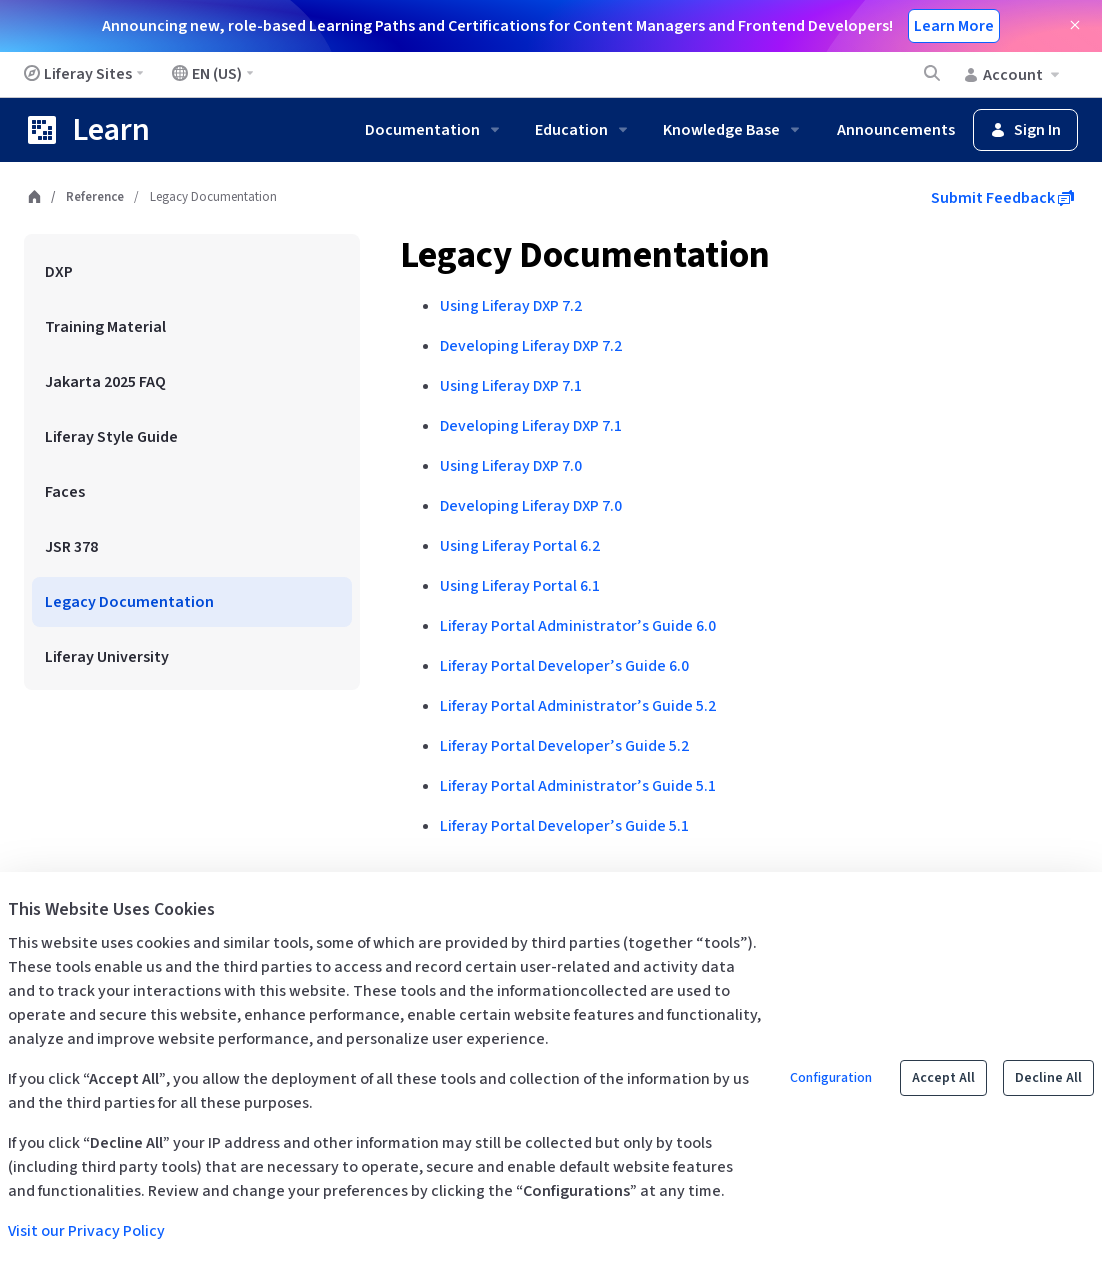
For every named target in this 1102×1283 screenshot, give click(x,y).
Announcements (896, 130)
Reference (95, 197)
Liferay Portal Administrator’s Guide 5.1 (578, 786)
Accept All (943, 1078)
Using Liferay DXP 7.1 (511, 386)
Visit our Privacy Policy (86, 1231)
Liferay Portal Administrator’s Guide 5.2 (578, 706)
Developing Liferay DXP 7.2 (531, 346)
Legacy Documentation (585, 255)
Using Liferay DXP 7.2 (511, 306)
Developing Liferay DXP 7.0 (531, 506)
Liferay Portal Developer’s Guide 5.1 (564, 826)
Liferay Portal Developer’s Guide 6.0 (564, 666)
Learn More (954, 26)
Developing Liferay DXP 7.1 (531, 426)
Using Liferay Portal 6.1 (520, 586)
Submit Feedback (1002, 198)
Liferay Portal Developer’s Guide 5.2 (564, 746)
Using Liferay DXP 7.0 (511, 466)
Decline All (1048, 1078)
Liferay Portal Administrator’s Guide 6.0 (578, 626)
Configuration (831, 1078)
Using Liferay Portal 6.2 (520, 546)
